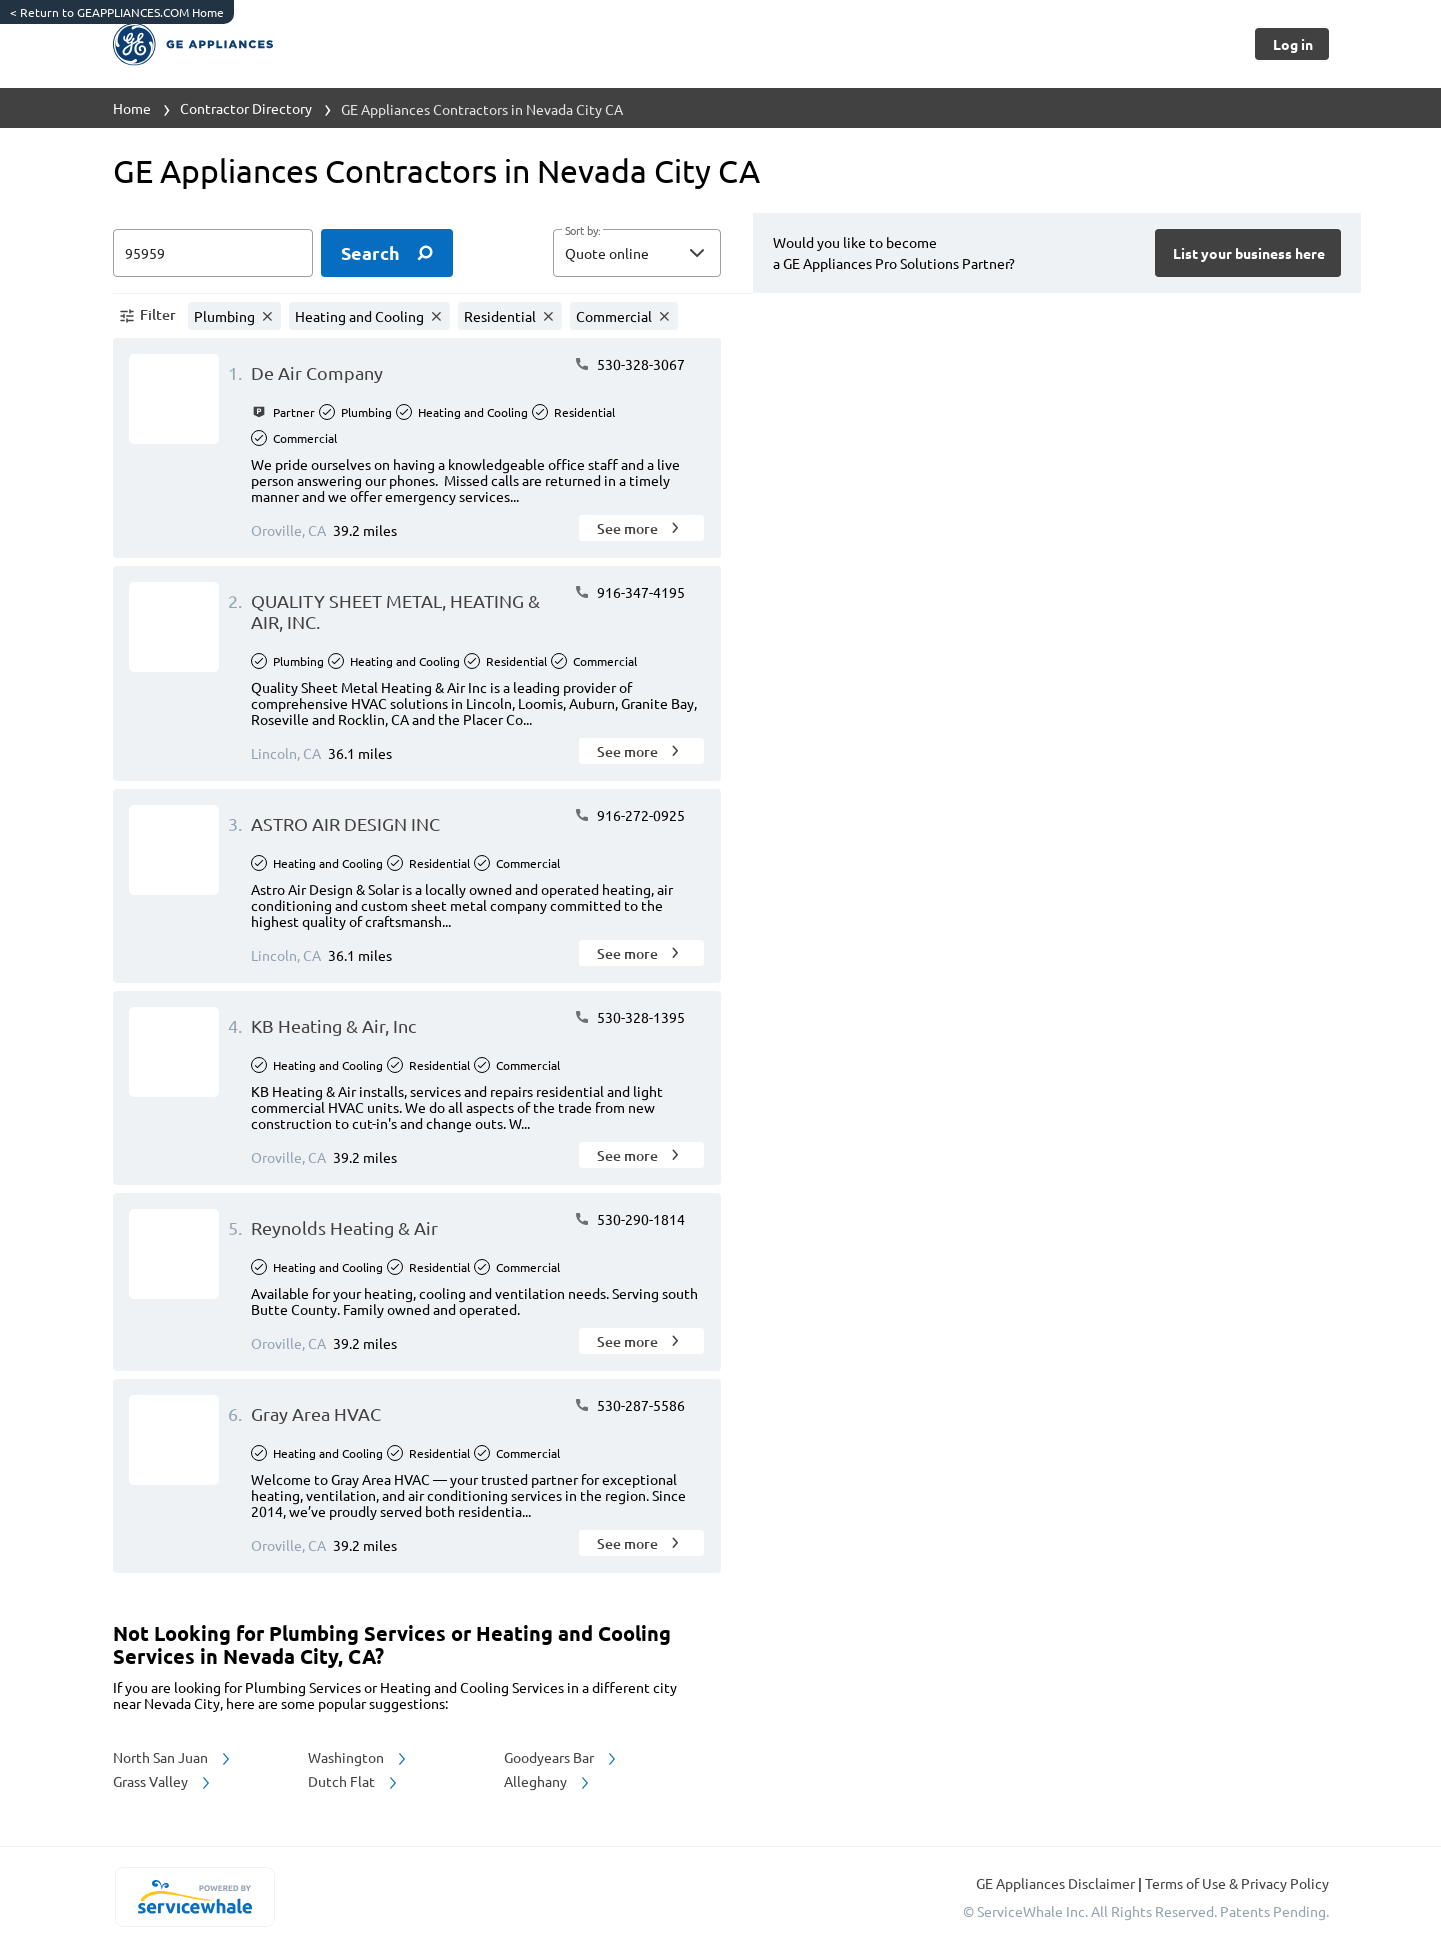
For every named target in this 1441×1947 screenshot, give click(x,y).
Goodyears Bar (561, 1757)
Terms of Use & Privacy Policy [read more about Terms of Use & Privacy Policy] (1237, 1883)
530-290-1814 (629, 1219)
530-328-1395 (629, 1017)
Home (132, 108)
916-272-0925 (629, 815)
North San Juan (173, 1757)
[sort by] (667, 253)
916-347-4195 (629, 592)
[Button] (1291, 44)
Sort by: (582, 231)
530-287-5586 (629, 1405)
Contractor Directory (246, 108)
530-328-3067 (629, 364)
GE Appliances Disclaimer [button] (1057, 1883)
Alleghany (548, 1781)
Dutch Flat (354, 1781)
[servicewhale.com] (195, 1897)
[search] (387, 253)
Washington (358, 1757)
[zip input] (213, 253)
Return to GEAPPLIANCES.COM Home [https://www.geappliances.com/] (117, 12)
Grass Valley (163, 1781)
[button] (637, 253)
